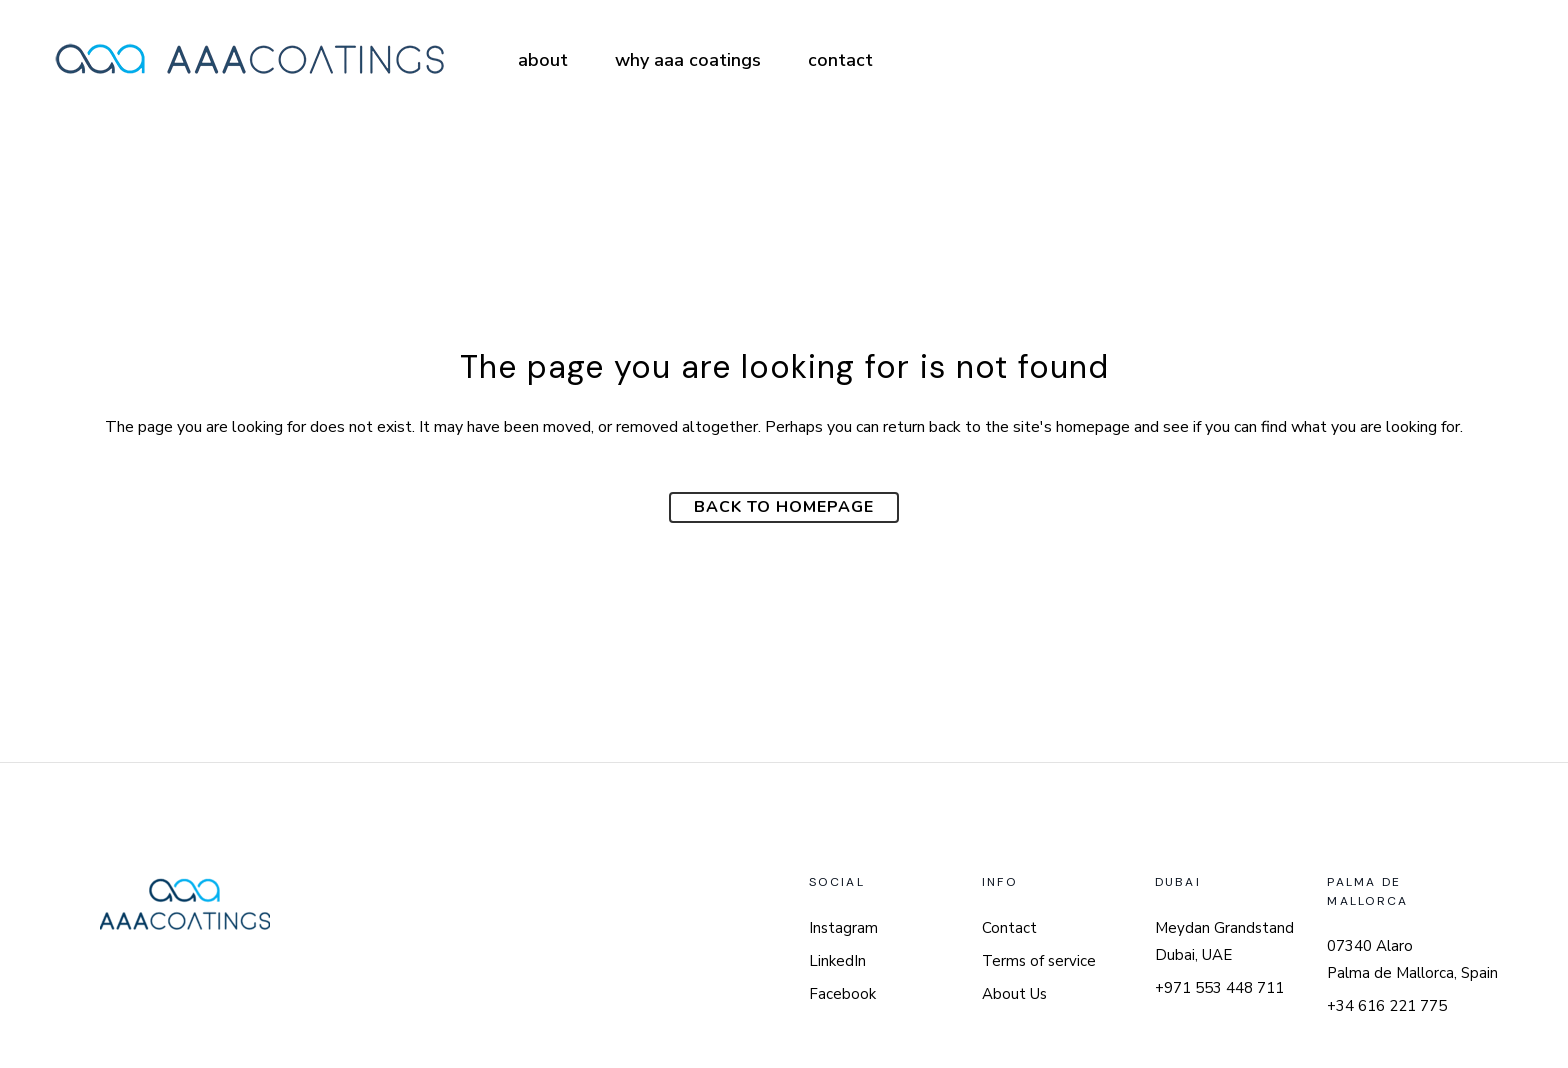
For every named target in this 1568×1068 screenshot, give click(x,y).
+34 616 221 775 (1387, 1006)
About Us (1014, 994)
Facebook (842, 994)
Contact (1009, 928)
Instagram (843, 928)
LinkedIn (837, 961)
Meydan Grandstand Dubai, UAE (1224, 941)
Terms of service (1039, 961)
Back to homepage (784, 507)
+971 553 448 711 (1219, 988)
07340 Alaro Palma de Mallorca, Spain (1412, 959)
